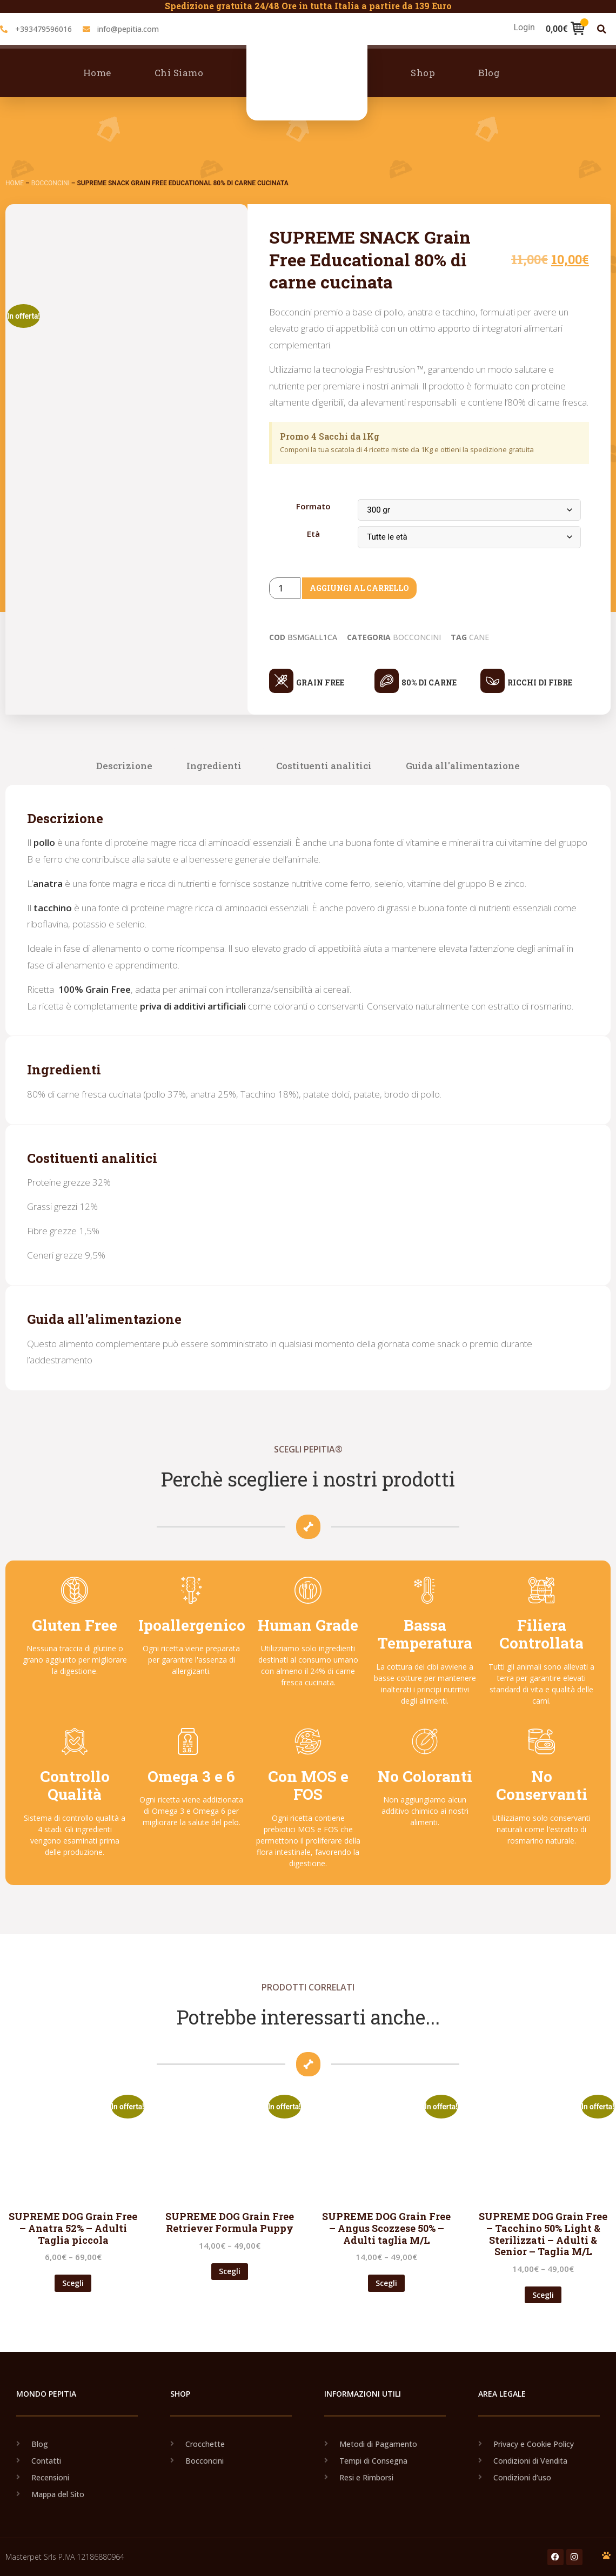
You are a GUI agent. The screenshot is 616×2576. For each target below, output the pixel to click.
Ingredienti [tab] (214, 765)
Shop (423, 72)
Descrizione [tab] (124, 765)
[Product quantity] (284, 588)
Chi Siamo (179, 72)
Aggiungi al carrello (367, 588)
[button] (602, 29)
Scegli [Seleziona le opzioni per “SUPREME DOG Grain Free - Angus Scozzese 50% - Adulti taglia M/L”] (386, 2283)
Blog (489, 72)
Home (97, 72)
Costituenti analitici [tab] (324, 765)
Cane (479, 637)
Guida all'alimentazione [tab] (463, 765)
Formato (313, 506)
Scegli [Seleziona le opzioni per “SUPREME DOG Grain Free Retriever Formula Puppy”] (229, 2271)
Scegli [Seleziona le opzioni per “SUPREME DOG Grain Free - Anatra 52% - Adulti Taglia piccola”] (73, 2283)
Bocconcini (50, 183)
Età (313, 534)
